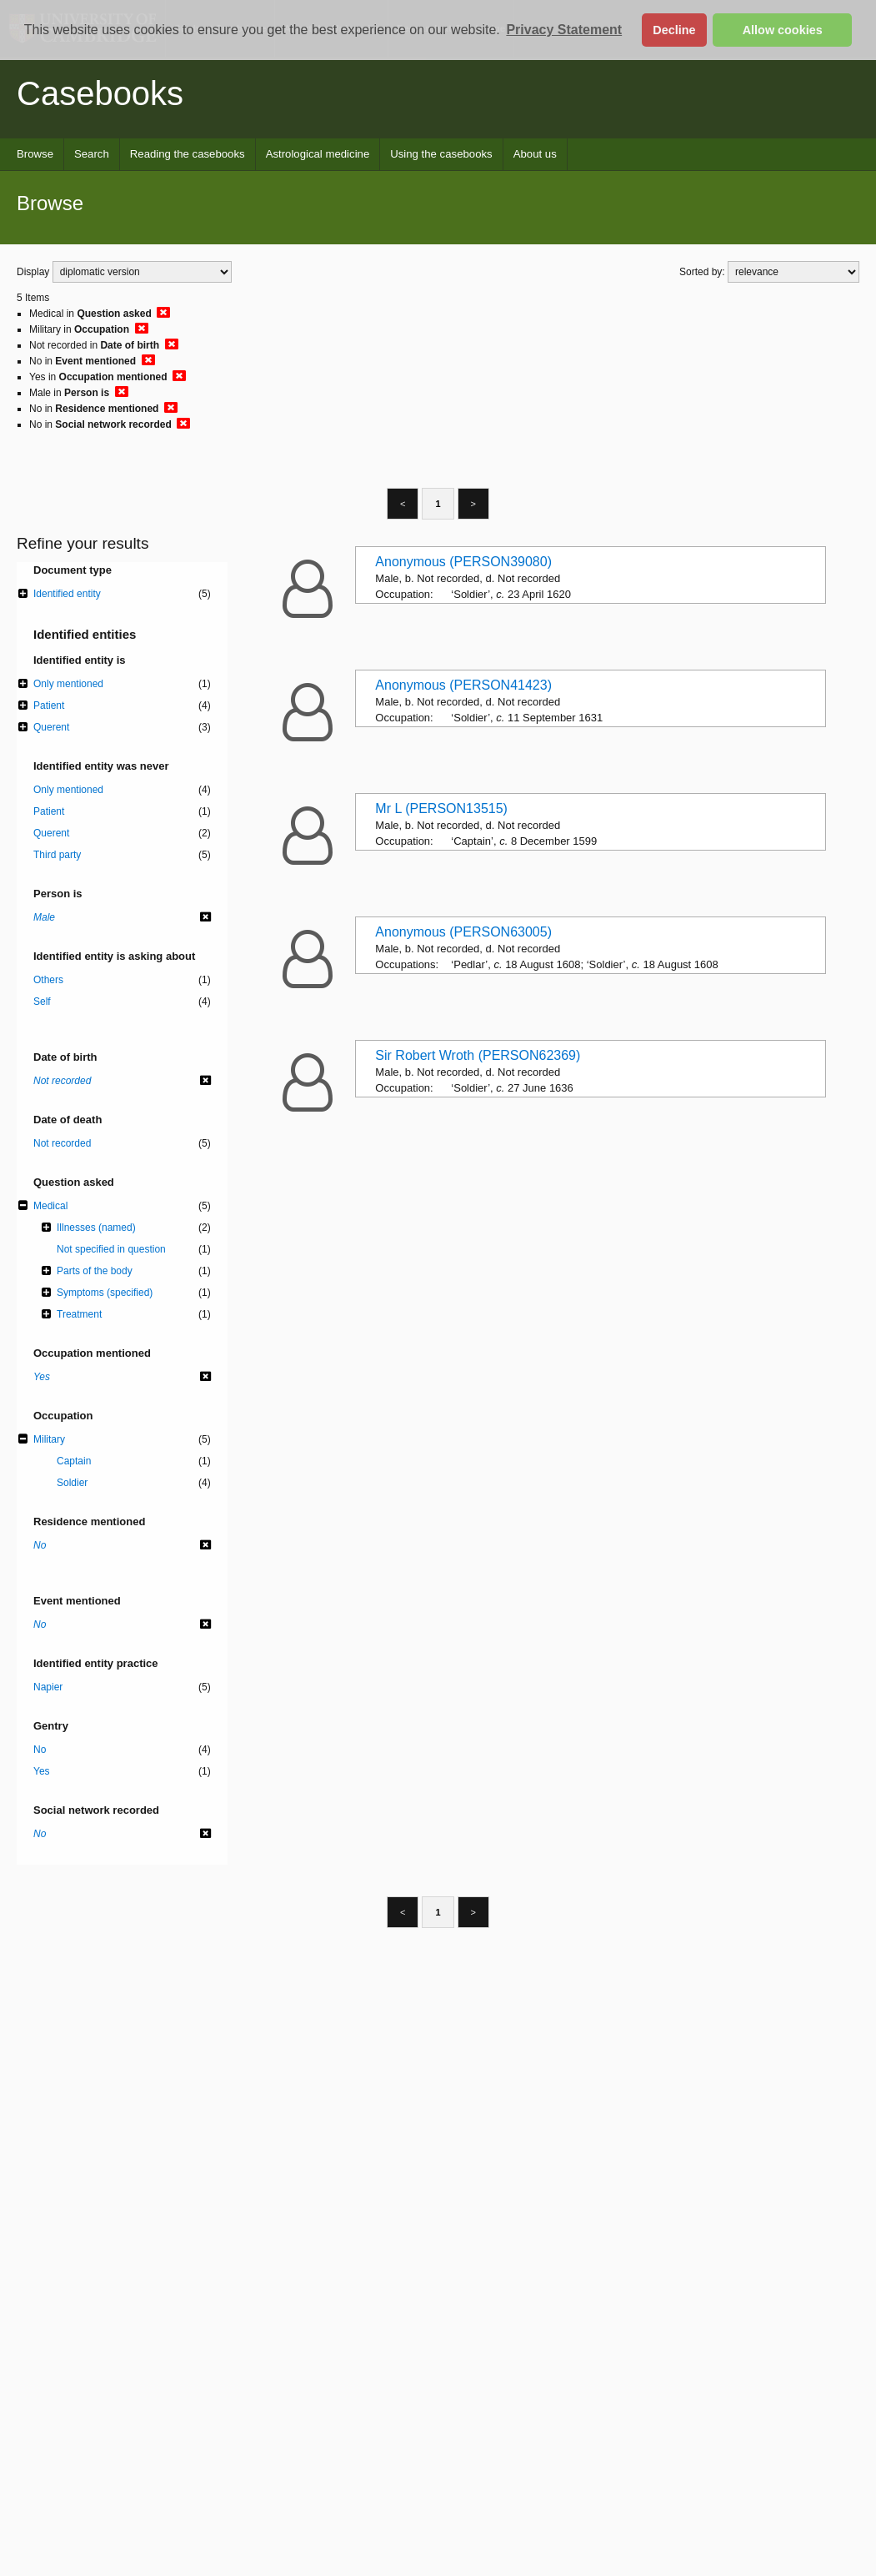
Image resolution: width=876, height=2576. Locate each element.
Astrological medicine (318, 154)
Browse (35, 154)
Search (91, 154)
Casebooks (100, 93)
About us (535, 154)
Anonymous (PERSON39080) (463, 562)
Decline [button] (674, 30)
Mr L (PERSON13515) (441, 808)
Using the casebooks (441, 154)
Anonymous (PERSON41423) (463, 685)
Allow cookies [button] (783, 30)
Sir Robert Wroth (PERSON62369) (477, 1055)
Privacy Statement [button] (564, 30)
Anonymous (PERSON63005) (463, 932)
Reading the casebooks (187, 154)
